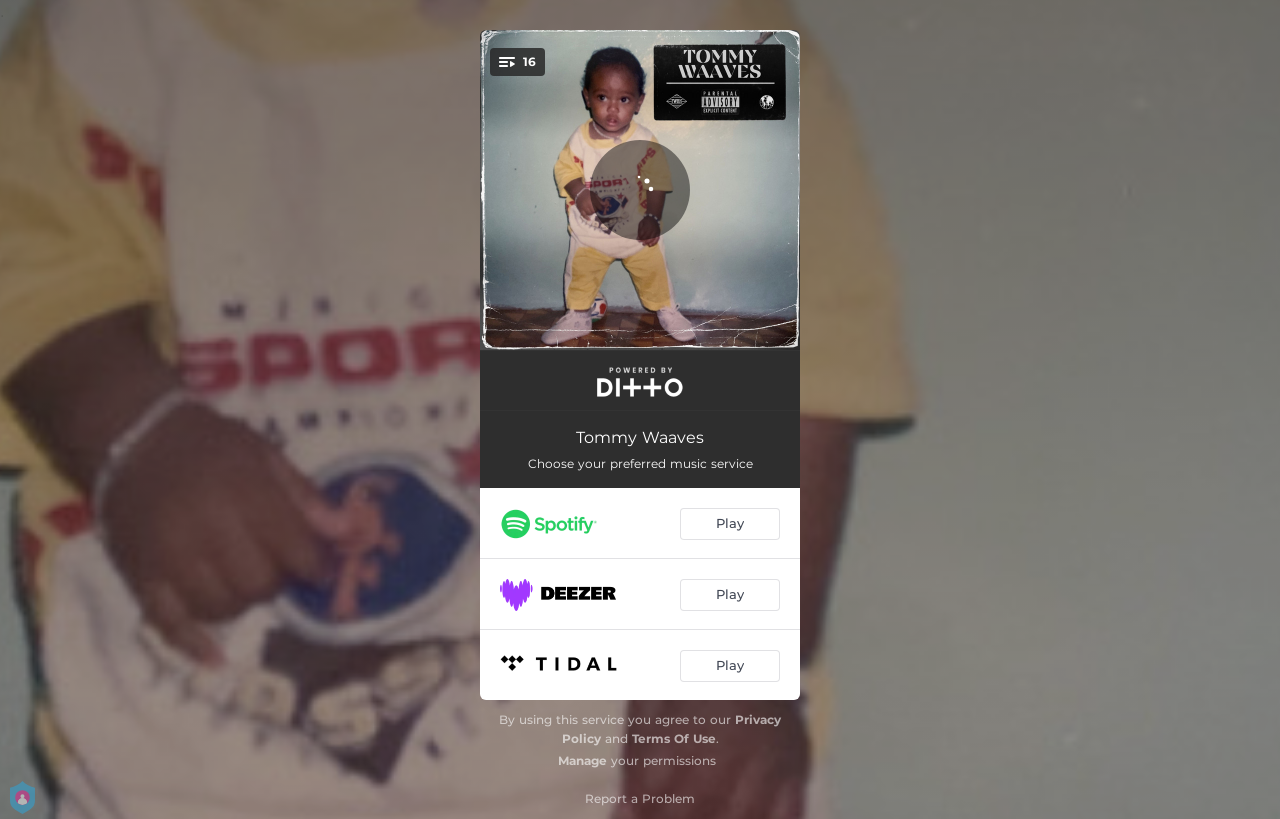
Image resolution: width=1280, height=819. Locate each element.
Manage (582, 760)
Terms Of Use (674, 738)
